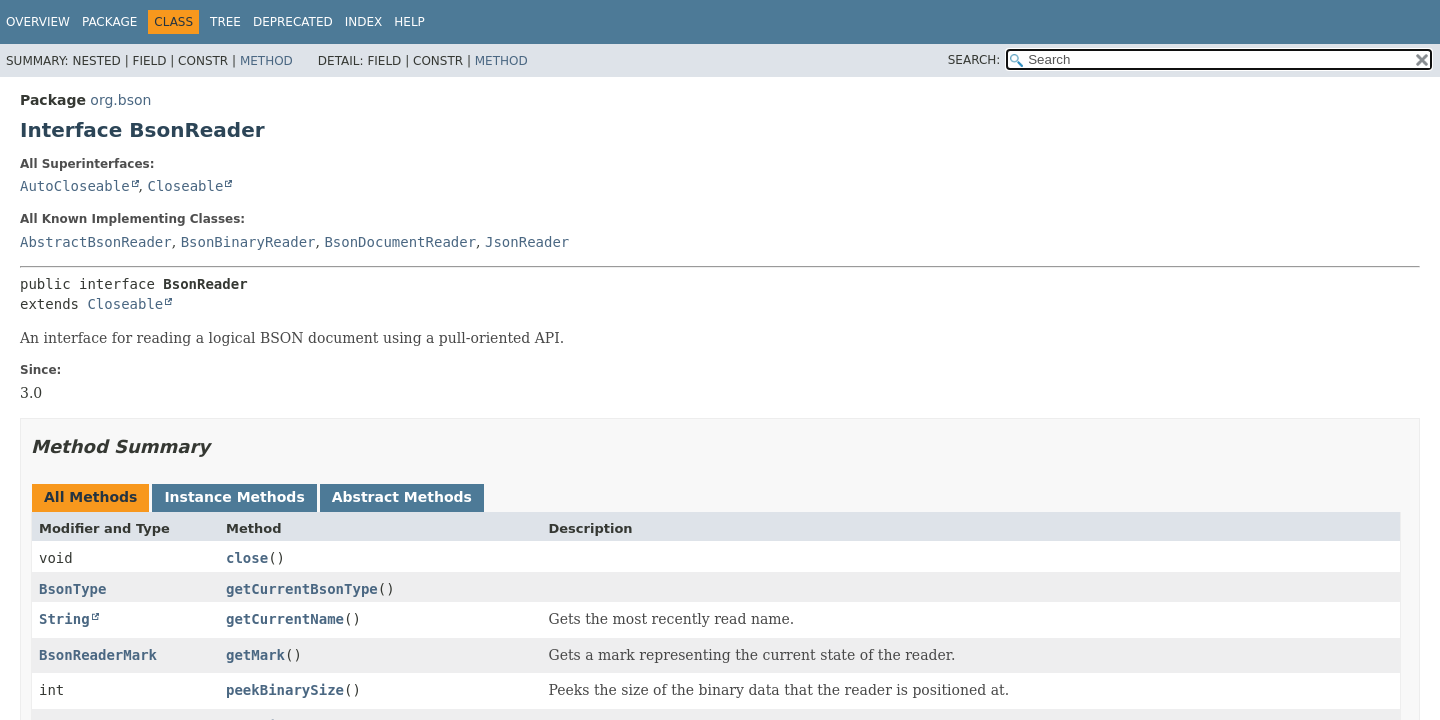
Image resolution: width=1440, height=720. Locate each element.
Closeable (185, 186)
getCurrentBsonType (302, 589)
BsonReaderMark (98, 655)
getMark (255, 655)
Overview (38, 22)
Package (109, 22)
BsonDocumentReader (400, 242)
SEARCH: (974, 60)
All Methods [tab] (90, 497)
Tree (225, 22)
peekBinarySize (285, 690)
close (247, 558)
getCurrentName (285, 619)
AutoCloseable (75, 186)
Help (409, 22)
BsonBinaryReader (248, 242)
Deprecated (293, 22)
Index (364, 22)
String (64, 619)
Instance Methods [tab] (234, 497)
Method (266, 61)
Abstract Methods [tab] (402, 497)
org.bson (120, 100)
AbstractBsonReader (96, 242)
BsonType (72, 589)
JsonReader (527, 242)
